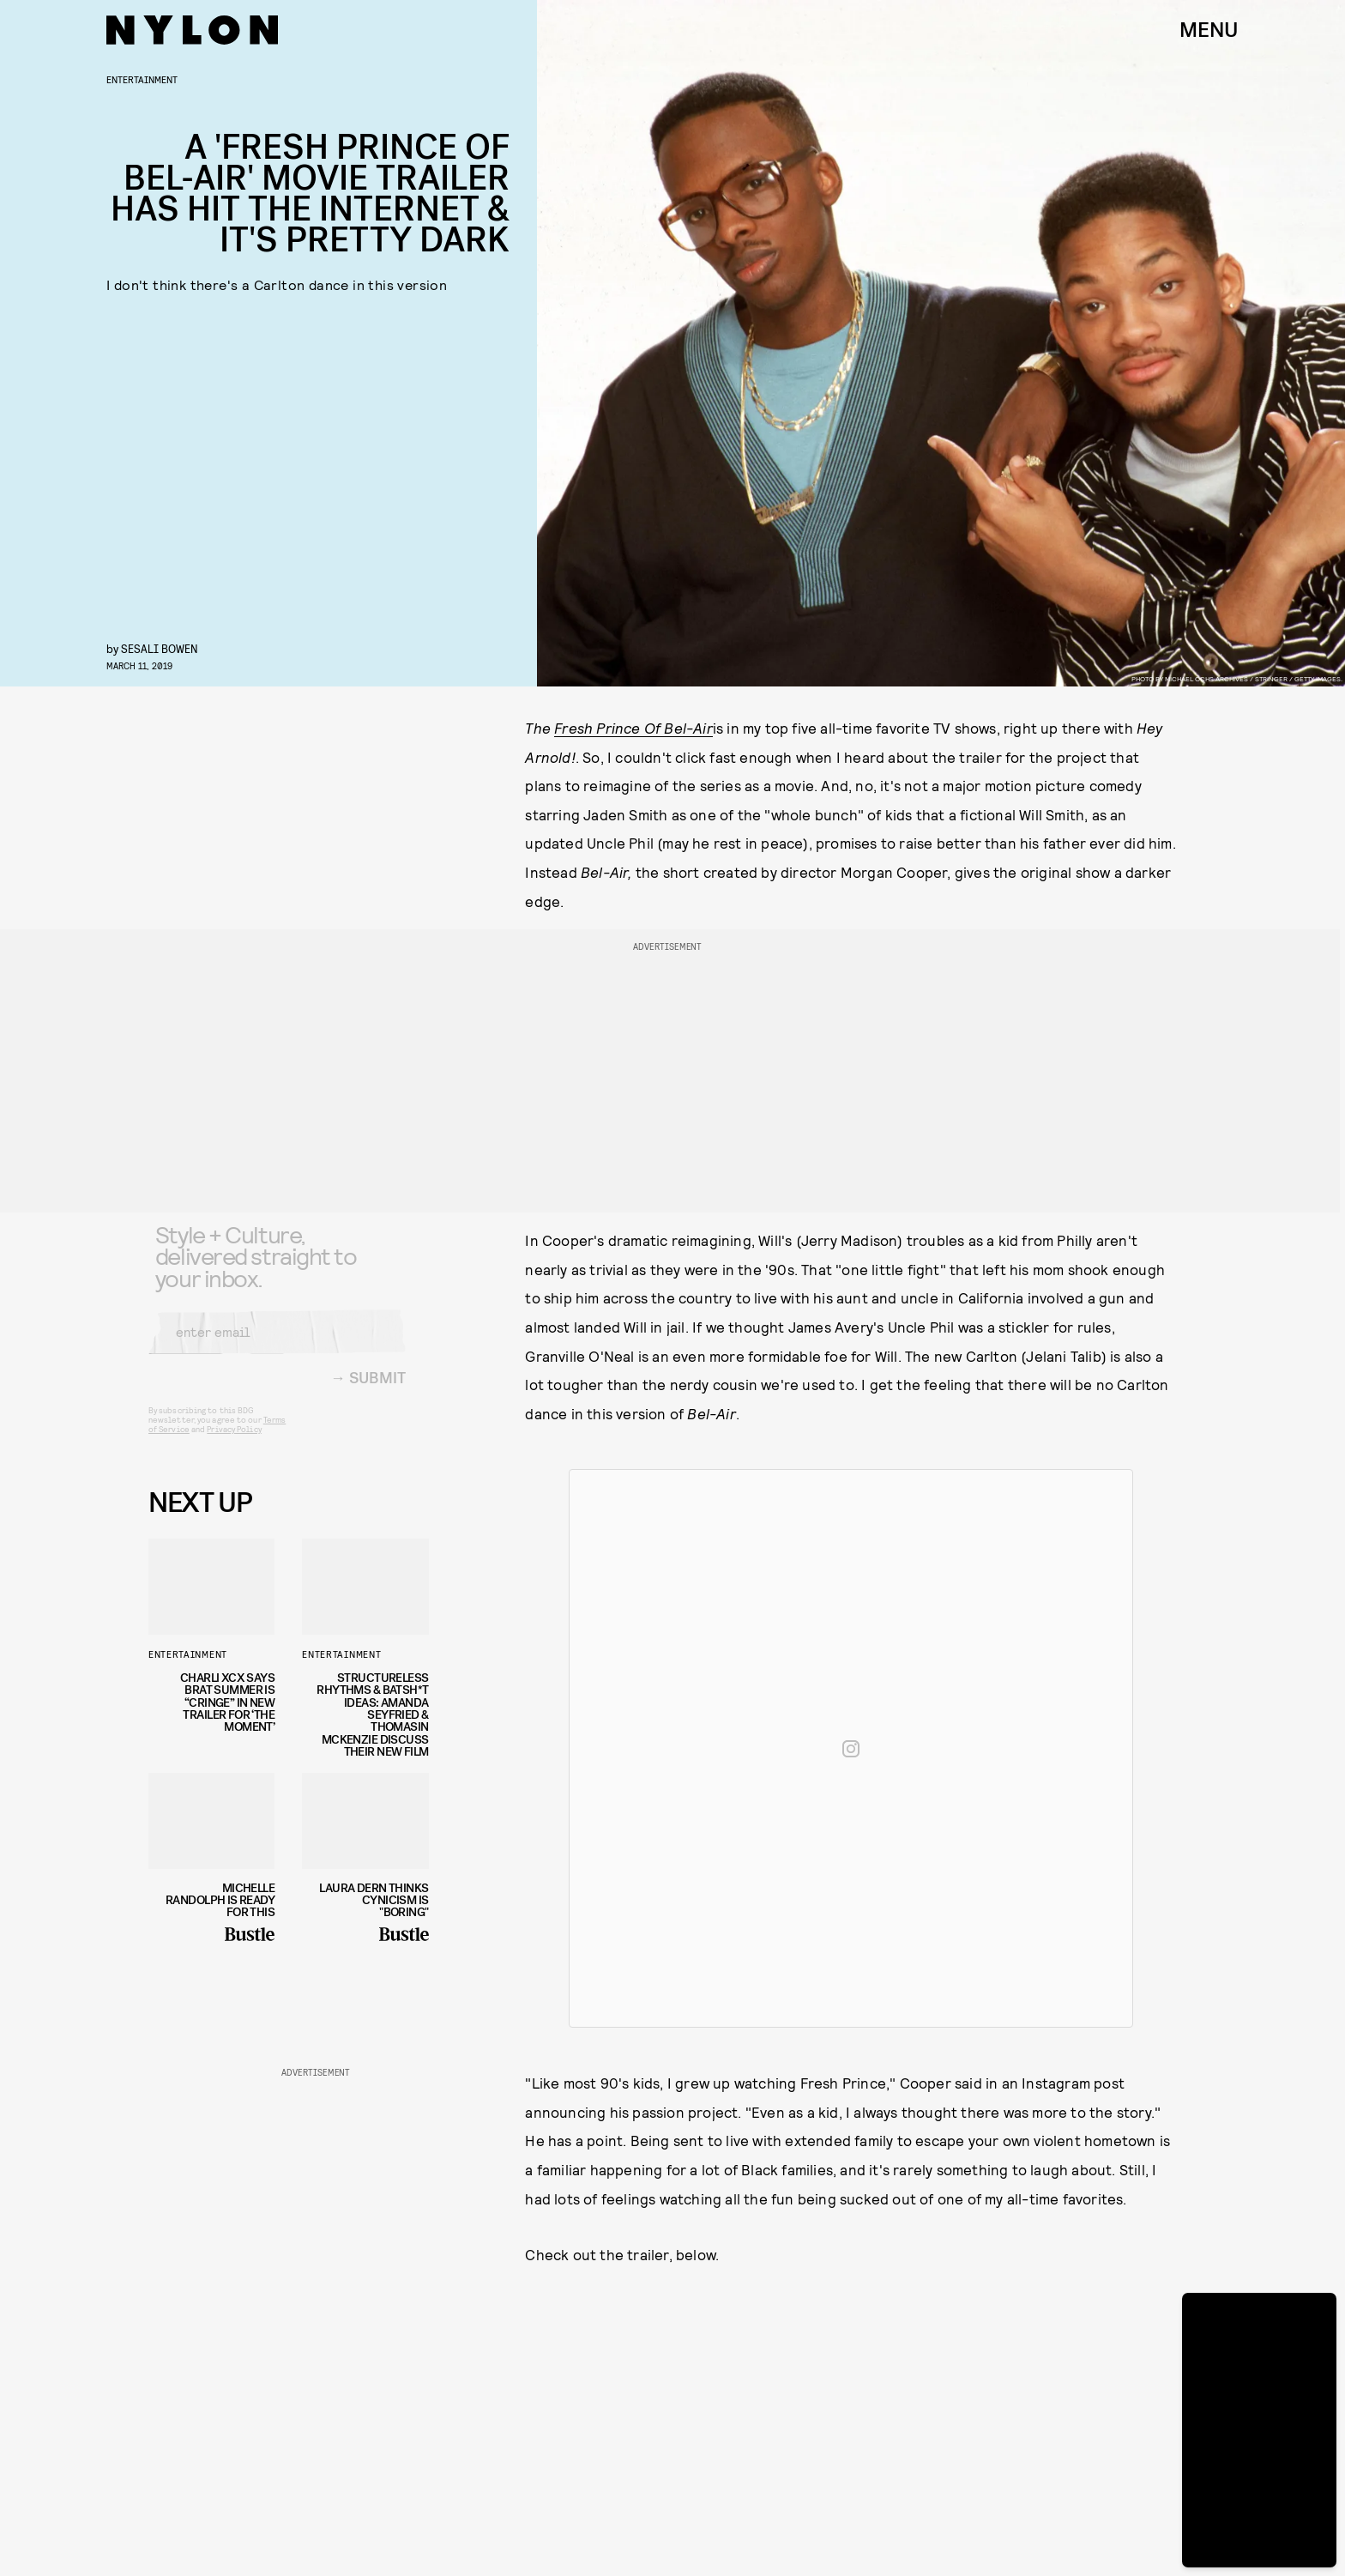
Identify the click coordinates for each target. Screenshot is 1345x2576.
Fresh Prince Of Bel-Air (633, 727)
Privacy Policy (234, 1441)
